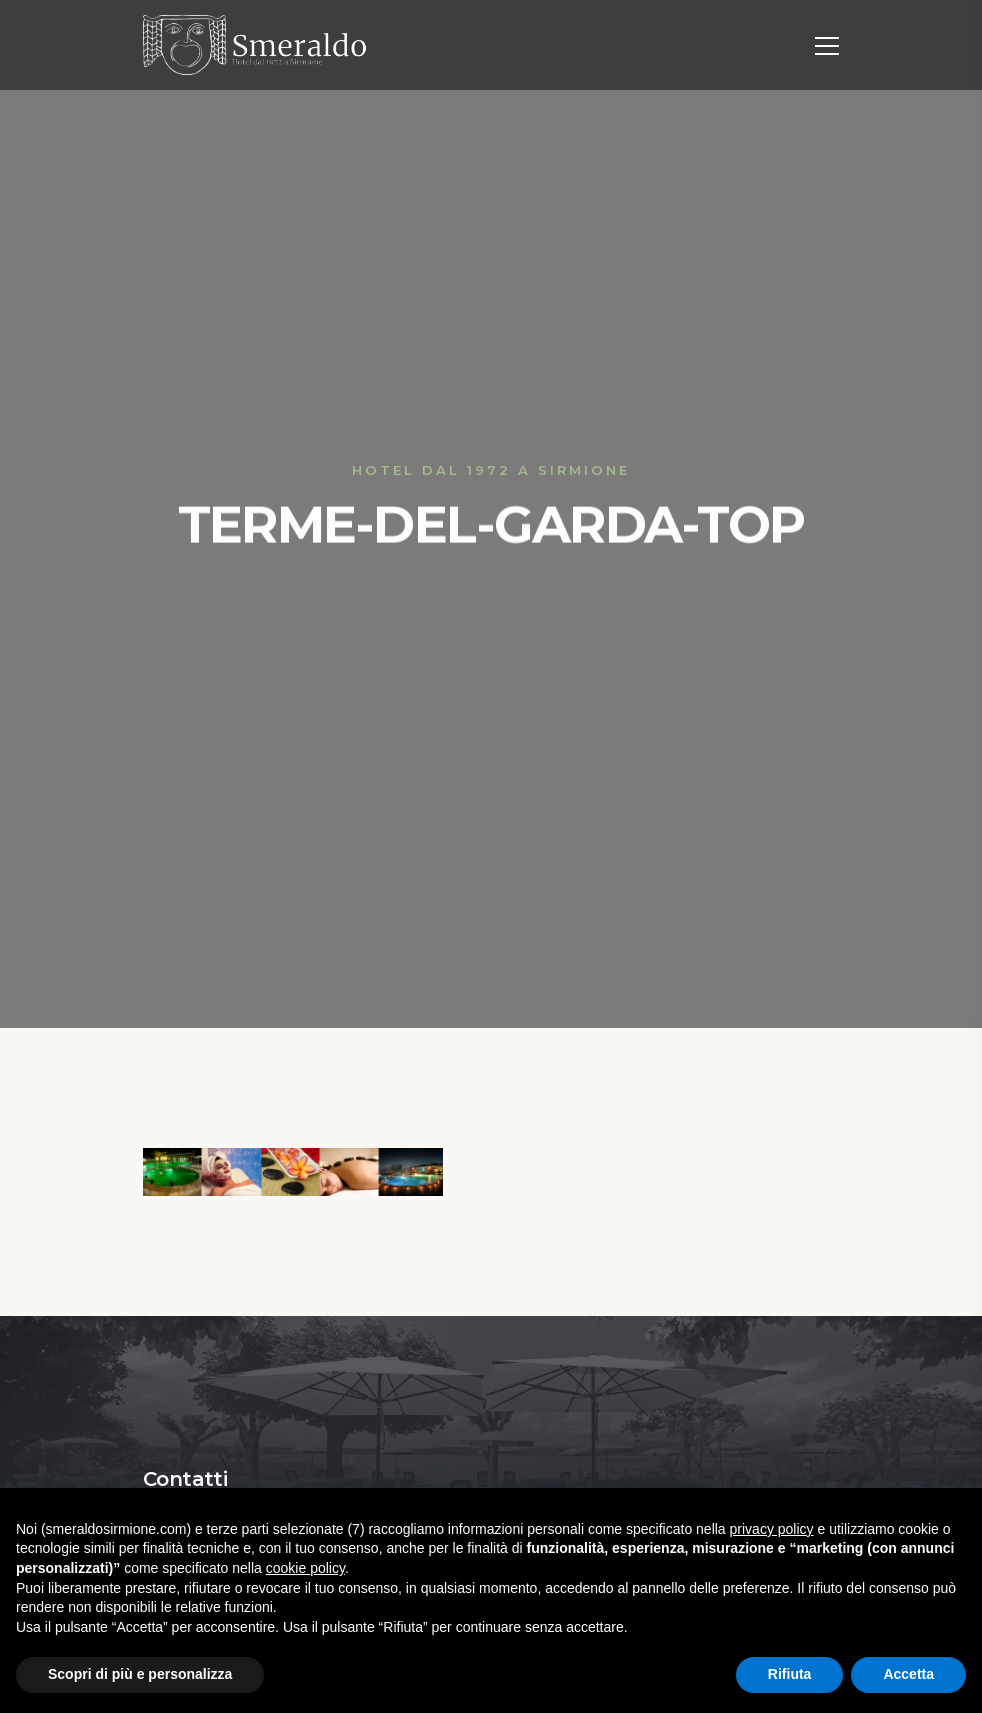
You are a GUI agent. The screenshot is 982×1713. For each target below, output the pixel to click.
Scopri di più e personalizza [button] (140, 1674)
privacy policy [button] (772, 1529)
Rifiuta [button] (790, 1674)
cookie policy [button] (305, 1568)
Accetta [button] (908, 1674)
